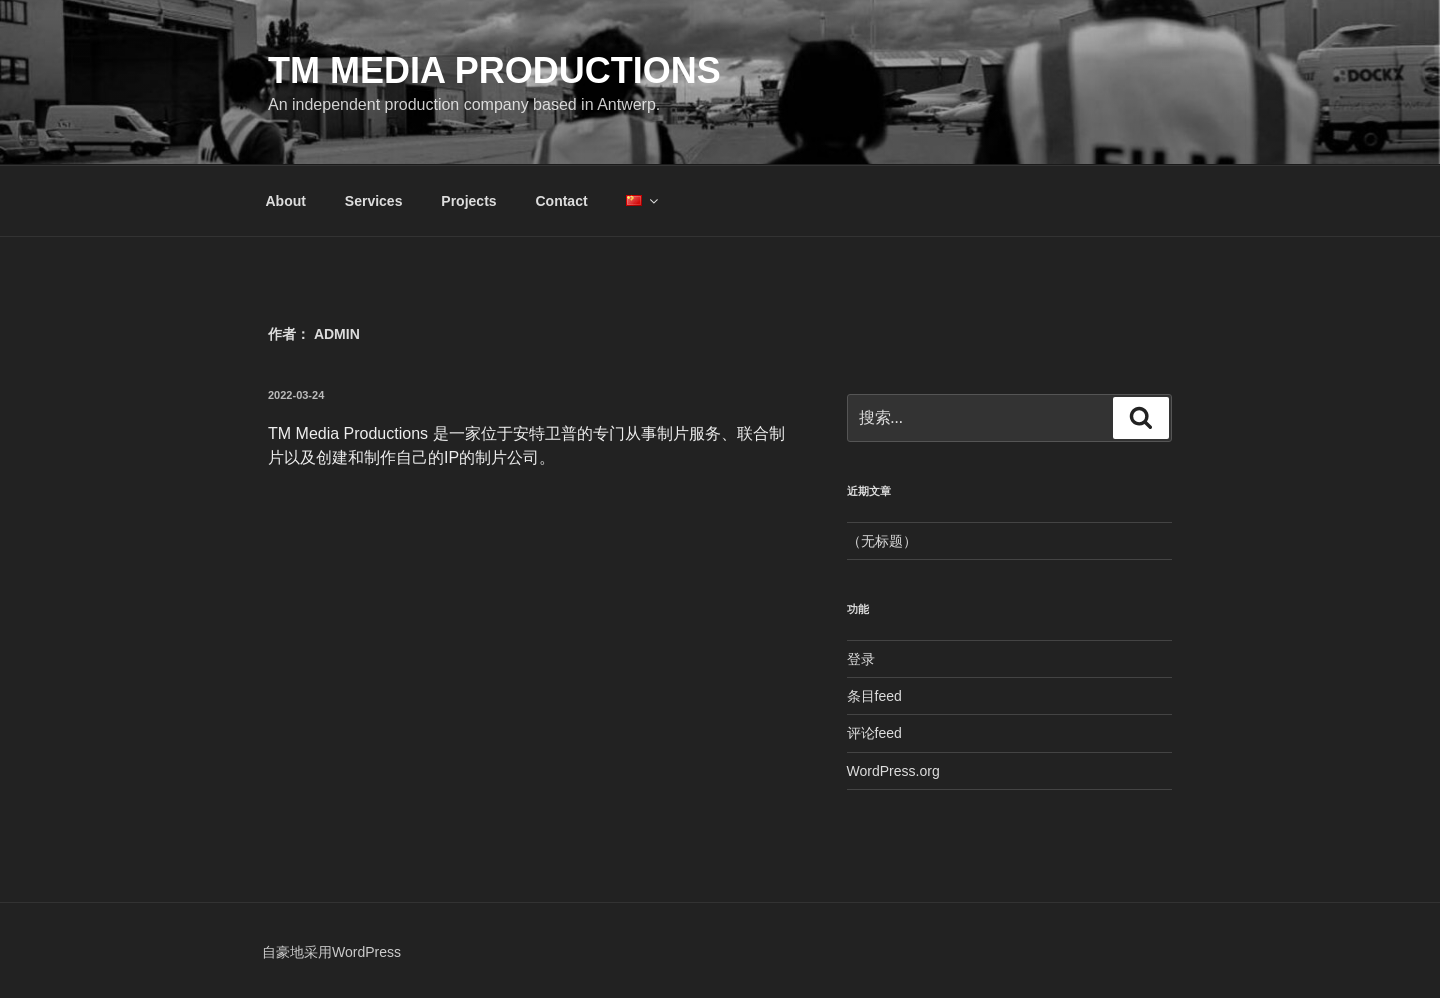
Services (374, 201)
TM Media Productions (494, 70)
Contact (561, 201)
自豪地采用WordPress (331, 952)
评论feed (874, 733)
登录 (861, 659)
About (286, 201)
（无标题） (882, 541)
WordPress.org (893, 771)
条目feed (874, 696)
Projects (468, 201)
